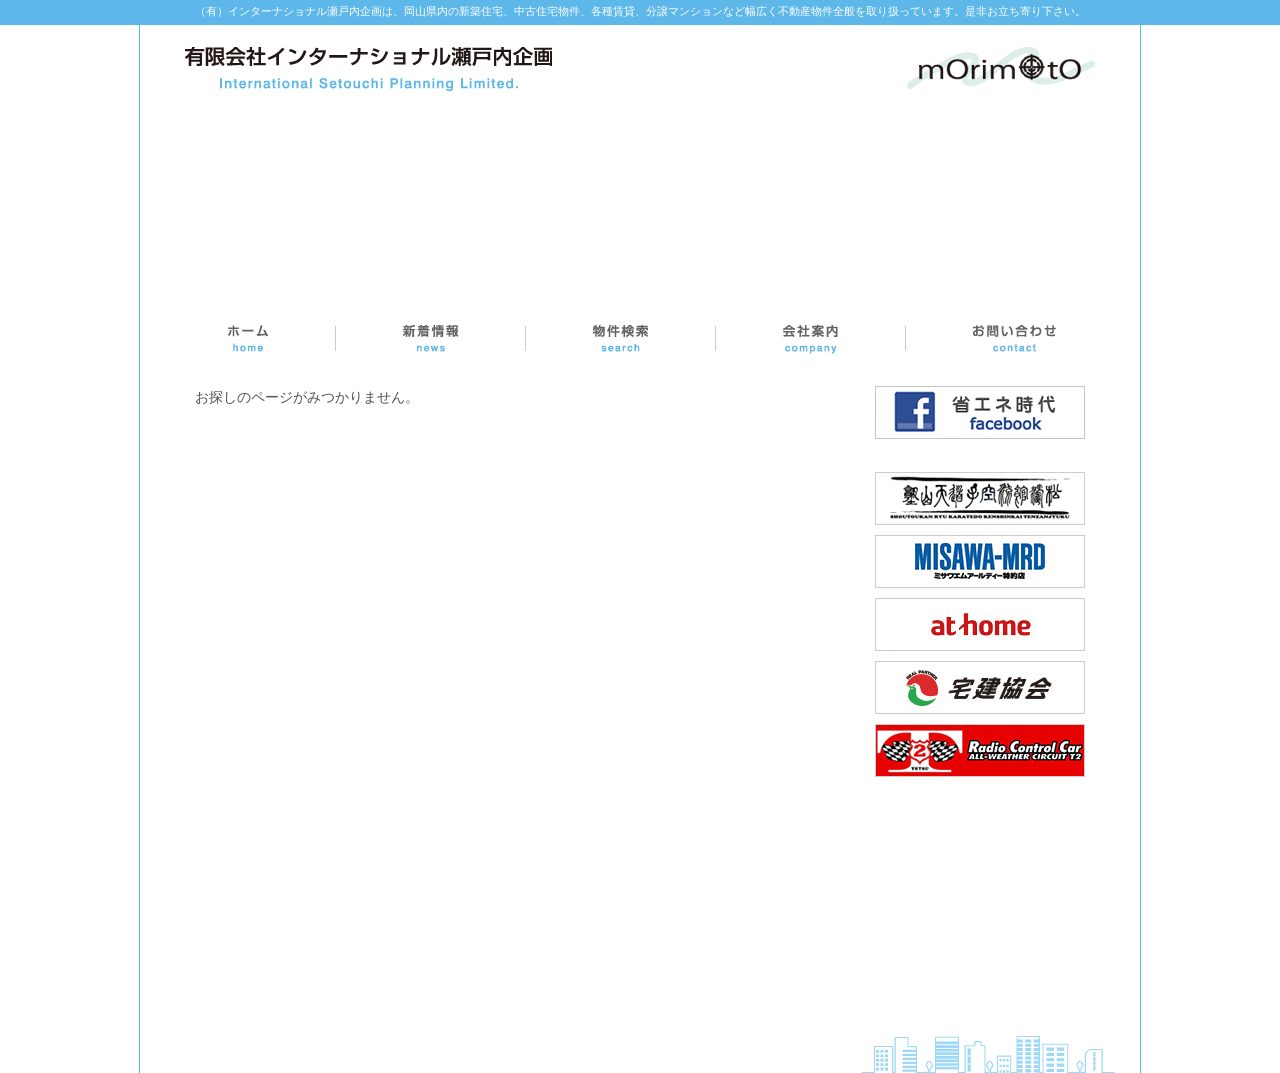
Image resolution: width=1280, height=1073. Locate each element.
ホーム (248, 338)
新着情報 (431, 338)
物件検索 (621, 338)
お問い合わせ (1013, 338)
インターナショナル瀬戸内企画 (368, 69)
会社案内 (811, 338)
